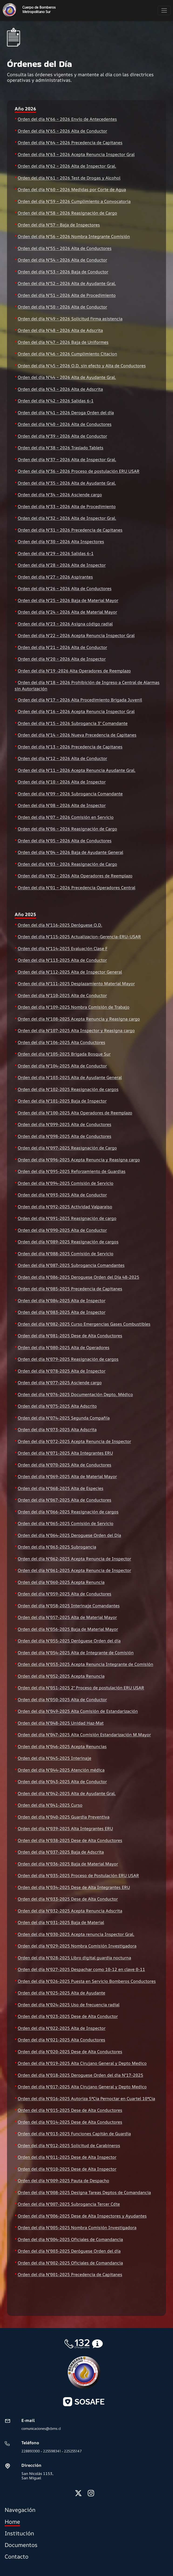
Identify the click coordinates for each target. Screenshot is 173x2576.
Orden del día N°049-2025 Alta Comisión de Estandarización (78, 1711)
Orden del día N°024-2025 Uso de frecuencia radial (68, 2004)
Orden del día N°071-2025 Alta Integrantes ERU (65, 1453)
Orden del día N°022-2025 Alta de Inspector (61, 2028)
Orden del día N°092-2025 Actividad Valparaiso (65, 1206)
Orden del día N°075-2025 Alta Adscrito (57, 1406)
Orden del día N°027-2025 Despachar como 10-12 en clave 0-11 (81, 1969)
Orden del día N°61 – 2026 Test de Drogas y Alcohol (69, 178)
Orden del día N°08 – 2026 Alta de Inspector (62, 805)
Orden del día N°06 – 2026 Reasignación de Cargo (67, 828)
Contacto (16, 2556)
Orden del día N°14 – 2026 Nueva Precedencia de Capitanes (77, 735)
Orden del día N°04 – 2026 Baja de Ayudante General (70, 852)
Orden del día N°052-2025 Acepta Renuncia (61, 1676)
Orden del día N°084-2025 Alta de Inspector (61, 1300)
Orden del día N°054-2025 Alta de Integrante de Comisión (76, 1652)
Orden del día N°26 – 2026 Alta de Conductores (65, 588)
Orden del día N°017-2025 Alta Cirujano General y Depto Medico (82, 2086)
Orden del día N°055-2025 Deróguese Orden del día (69, 1640)
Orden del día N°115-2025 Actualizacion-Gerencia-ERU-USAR (79, 936)
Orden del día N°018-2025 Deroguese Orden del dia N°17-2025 (80, 2075)
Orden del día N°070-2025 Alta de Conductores (64, 1465)
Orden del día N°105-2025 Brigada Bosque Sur (64, 1054)
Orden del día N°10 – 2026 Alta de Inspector (62, 782)
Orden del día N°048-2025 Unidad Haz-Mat (61, 1723)
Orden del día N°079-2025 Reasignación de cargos (68, 1359)
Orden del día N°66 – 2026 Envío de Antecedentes (67, 119)
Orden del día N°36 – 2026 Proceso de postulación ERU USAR (78, 471)
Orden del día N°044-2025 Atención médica (61, 1770)
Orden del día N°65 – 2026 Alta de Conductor (62, 131)
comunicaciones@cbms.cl (41, 2428)
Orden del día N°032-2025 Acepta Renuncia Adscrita (70, 1910)
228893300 (30, 2451)
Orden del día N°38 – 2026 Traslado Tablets (60, 447)
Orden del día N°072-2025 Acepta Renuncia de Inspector (74, 1441)
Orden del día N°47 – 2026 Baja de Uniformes (63, 342)
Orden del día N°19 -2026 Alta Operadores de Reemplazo (74, 670)
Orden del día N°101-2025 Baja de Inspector (62, 1101)
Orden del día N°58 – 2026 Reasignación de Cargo (67, 213)
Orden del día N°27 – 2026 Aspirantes (55, 577)
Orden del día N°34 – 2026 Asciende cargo (60, 494)
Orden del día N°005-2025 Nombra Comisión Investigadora (77, 2227)
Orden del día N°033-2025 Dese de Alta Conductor (68, 1899)
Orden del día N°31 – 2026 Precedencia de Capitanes (70, 530)
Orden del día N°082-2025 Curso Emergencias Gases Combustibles (84, 1324)
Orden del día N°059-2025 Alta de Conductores (64, 1593)
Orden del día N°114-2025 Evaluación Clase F (62, 948)
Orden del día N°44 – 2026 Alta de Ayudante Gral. (67, 377)
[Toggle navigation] (164, 10)
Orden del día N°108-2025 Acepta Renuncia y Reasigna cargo (79, 1019)
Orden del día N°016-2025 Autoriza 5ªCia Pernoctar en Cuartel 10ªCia (86, 2098)
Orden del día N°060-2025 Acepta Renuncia (61, 1582)
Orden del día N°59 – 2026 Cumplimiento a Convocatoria (74, 201)
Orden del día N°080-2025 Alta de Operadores (63, 1347)
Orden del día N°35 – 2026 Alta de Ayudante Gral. (67, 483)
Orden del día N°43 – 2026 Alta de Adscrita (60, 389)
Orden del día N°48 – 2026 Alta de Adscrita (60, 330)
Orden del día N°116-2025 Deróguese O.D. (60, 925)
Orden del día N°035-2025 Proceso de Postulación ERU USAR (78, 1875)
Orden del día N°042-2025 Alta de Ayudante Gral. (67, 1793)
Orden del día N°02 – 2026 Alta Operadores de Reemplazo (75, 875)
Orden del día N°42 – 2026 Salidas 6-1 (56, 400)
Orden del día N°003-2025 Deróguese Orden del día (69, 2251)
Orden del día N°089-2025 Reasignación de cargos (68, 1241)
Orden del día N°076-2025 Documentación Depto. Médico (75, 1394)
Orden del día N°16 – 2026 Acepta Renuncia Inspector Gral (76, 711)
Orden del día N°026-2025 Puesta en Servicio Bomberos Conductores (87, 1981)
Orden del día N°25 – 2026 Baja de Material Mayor (68, 600)
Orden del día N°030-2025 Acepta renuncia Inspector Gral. (76, 1934)
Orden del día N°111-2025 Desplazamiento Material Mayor (76, 983)
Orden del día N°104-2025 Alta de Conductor (62, 1066)
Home (12, 2521)
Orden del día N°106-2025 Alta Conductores (61, 1042)
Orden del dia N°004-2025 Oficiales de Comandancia (70, 2239)
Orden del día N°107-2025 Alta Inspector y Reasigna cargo (76, 1030)
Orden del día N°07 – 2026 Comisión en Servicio (66, 817)
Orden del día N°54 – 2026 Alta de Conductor (62, 260)
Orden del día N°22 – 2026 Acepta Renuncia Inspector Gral (76, 635)
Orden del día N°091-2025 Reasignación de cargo (67, 1218)
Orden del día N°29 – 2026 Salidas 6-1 (56, 553)
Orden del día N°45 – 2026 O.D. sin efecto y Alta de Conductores (82, 365)
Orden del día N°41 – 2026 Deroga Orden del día (66, 412)
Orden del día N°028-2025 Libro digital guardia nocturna (74, 1957)
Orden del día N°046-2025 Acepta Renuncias (62, 1746)
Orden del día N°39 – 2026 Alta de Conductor (62, 436)
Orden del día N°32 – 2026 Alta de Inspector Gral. (67, 518)
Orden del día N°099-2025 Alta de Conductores (64, 1124)
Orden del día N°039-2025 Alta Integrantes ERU (65, 1828)
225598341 (52, 2451)
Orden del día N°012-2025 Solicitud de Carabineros (69, 2145)
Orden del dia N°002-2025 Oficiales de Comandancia (70, 2263)
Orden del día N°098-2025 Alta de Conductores (64, 1136)
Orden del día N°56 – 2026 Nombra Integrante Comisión (74, 236)
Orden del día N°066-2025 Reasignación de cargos (68, 1511)
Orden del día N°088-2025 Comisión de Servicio (65, 1253)
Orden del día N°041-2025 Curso (50, 1805)
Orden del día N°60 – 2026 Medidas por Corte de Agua (72, 189)
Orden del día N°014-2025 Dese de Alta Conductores (70, 2122)
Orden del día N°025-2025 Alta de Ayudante (61, 1992)
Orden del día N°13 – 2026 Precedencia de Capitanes (70, 746)
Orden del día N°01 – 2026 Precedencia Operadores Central (76, 887)
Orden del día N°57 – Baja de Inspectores (59, 225)
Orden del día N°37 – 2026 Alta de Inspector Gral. (67, 459)
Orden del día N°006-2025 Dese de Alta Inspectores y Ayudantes (82, 2216)
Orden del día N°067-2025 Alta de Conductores (64, 1500)
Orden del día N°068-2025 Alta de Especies (60, 1488)
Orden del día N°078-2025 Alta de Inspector (61, 1371)
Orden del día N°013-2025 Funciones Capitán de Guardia (74, 2133)
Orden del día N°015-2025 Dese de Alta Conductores (70, 2110)
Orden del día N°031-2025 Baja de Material (61, 1922)
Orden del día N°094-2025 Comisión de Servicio (65, 1183)
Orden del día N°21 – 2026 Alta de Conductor (62, 647)
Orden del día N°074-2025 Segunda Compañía (64, 1418)
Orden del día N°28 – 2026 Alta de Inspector (62, 565)
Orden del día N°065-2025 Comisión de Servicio (65, 1523)
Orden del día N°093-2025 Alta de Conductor (62, 1194)
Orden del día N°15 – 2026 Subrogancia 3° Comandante (73, 723)
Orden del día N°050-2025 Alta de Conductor (62, 1699)
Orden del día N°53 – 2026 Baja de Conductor (63, 271)
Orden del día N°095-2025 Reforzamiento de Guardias (72, 1171)
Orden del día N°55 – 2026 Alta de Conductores (65, 248)
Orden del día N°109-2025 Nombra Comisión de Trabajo (73, 1007)
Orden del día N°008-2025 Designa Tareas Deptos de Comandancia (84, 2192)
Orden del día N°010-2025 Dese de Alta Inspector (67, 2169)
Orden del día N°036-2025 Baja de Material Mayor (68, 1864)
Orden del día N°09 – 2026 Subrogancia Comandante (70, 793)
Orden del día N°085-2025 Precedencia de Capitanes (70, 1288)
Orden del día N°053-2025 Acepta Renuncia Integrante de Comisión (85, 1664)
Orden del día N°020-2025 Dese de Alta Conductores (70, 2051)
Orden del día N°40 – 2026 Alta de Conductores (65, 424)
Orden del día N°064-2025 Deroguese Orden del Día (69, 1535)
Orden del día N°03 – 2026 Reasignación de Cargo (67, 864)
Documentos (21, 2545)
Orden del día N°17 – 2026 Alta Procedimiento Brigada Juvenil (80, 700)
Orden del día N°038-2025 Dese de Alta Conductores (70, 1840)
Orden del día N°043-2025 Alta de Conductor (62, 1781)
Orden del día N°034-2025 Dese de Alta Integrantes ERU (74, 1887)
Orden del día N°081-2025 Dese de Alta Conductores (70, 1335)
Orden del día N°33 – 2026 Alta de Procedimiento (67, 506)
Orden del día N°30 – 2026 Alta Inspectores (61, 541)
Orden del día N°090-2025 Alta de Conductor (62, 1230)
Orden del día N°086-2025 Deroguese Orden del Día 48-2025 (78, 1277)
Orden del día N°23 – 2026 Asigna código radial (65, 624)
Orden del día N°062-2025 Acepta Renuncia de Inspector (74, 1558)
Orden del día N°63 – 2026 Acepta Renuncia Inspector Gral (76, 154)
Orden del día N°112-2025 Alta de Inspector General (70, 972)
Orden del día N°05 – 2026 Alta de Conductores (65, 840)
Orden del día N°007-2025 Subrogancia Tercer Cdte (69, 2204)
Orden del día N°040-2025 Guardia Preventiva (63, 1817)
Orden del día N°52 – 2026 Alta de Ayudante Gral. (67, 283)
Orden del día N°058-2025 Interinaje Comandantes (69, 1605)
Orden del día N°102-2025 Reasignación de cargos (68, 1089)
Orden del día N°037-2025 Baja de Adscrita (61, 1852)
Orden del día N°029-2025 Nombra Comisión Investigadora (77, 1946)
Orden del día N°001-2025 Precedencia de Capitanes (70, 2274)
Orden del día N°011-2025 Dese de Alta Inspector (67, 2157)
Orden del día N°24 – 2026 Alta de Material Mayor (67, 612)
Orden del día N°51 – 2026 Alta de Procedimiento (67, 295)
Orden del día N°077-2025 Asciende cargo (60, 1382)
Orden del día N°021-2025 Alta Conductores (61, 2039)
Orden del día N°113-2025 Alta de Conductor (62, 960)
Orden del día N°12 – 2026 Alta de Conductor (62, 758)
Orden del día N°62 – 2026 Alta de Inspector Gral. (67, 166)
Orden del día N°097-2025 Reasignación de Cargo (67, 1148)
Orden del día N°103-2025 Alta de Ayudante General (70, 1077)
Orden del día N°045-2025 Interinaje (54, 1758)
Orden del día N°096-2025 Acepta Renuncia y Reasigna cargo (79, 1159)
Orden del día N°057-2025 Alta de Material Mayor (67, 1617)
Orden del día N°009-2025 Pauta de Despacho (63, 2180)
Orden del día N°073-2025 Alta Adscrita (57, 1429)
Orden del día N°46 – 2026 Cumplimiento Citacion (67, 353)
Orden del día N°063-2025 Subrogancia (57, 1547)
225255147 (73, 2451)
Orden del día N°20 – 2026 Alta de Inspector (62, 659)
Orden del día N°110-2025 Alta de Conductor (62, 995)
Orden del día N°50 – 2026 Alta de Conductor (62, 307)
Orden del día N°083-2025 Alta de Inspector (61, 1312)
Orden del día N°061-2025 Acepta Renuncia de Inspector (74, 1570)
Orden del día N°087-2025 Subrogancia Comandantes (71, 1265)
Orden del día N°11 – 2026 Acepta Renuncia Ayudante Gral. (77, 770)
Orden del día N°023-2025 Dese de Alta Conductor (68, 2016)
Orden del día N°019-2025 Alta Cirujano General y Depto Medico (82, 2063)
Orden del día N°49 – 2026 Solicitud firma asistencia (70, 318)
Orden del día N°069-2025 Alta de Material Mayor (67, 1476)
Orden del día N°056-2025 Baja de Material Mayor (68, 1629)
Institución (19, 2533)
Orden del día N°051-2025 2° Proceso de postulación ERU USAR (81, 1687)
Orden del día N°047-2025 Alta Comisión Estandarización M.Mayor (84, 1734)
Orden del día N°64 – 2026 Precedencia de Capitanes (70, 142)
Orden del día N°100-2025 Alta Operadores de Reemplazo (75, 1112)
